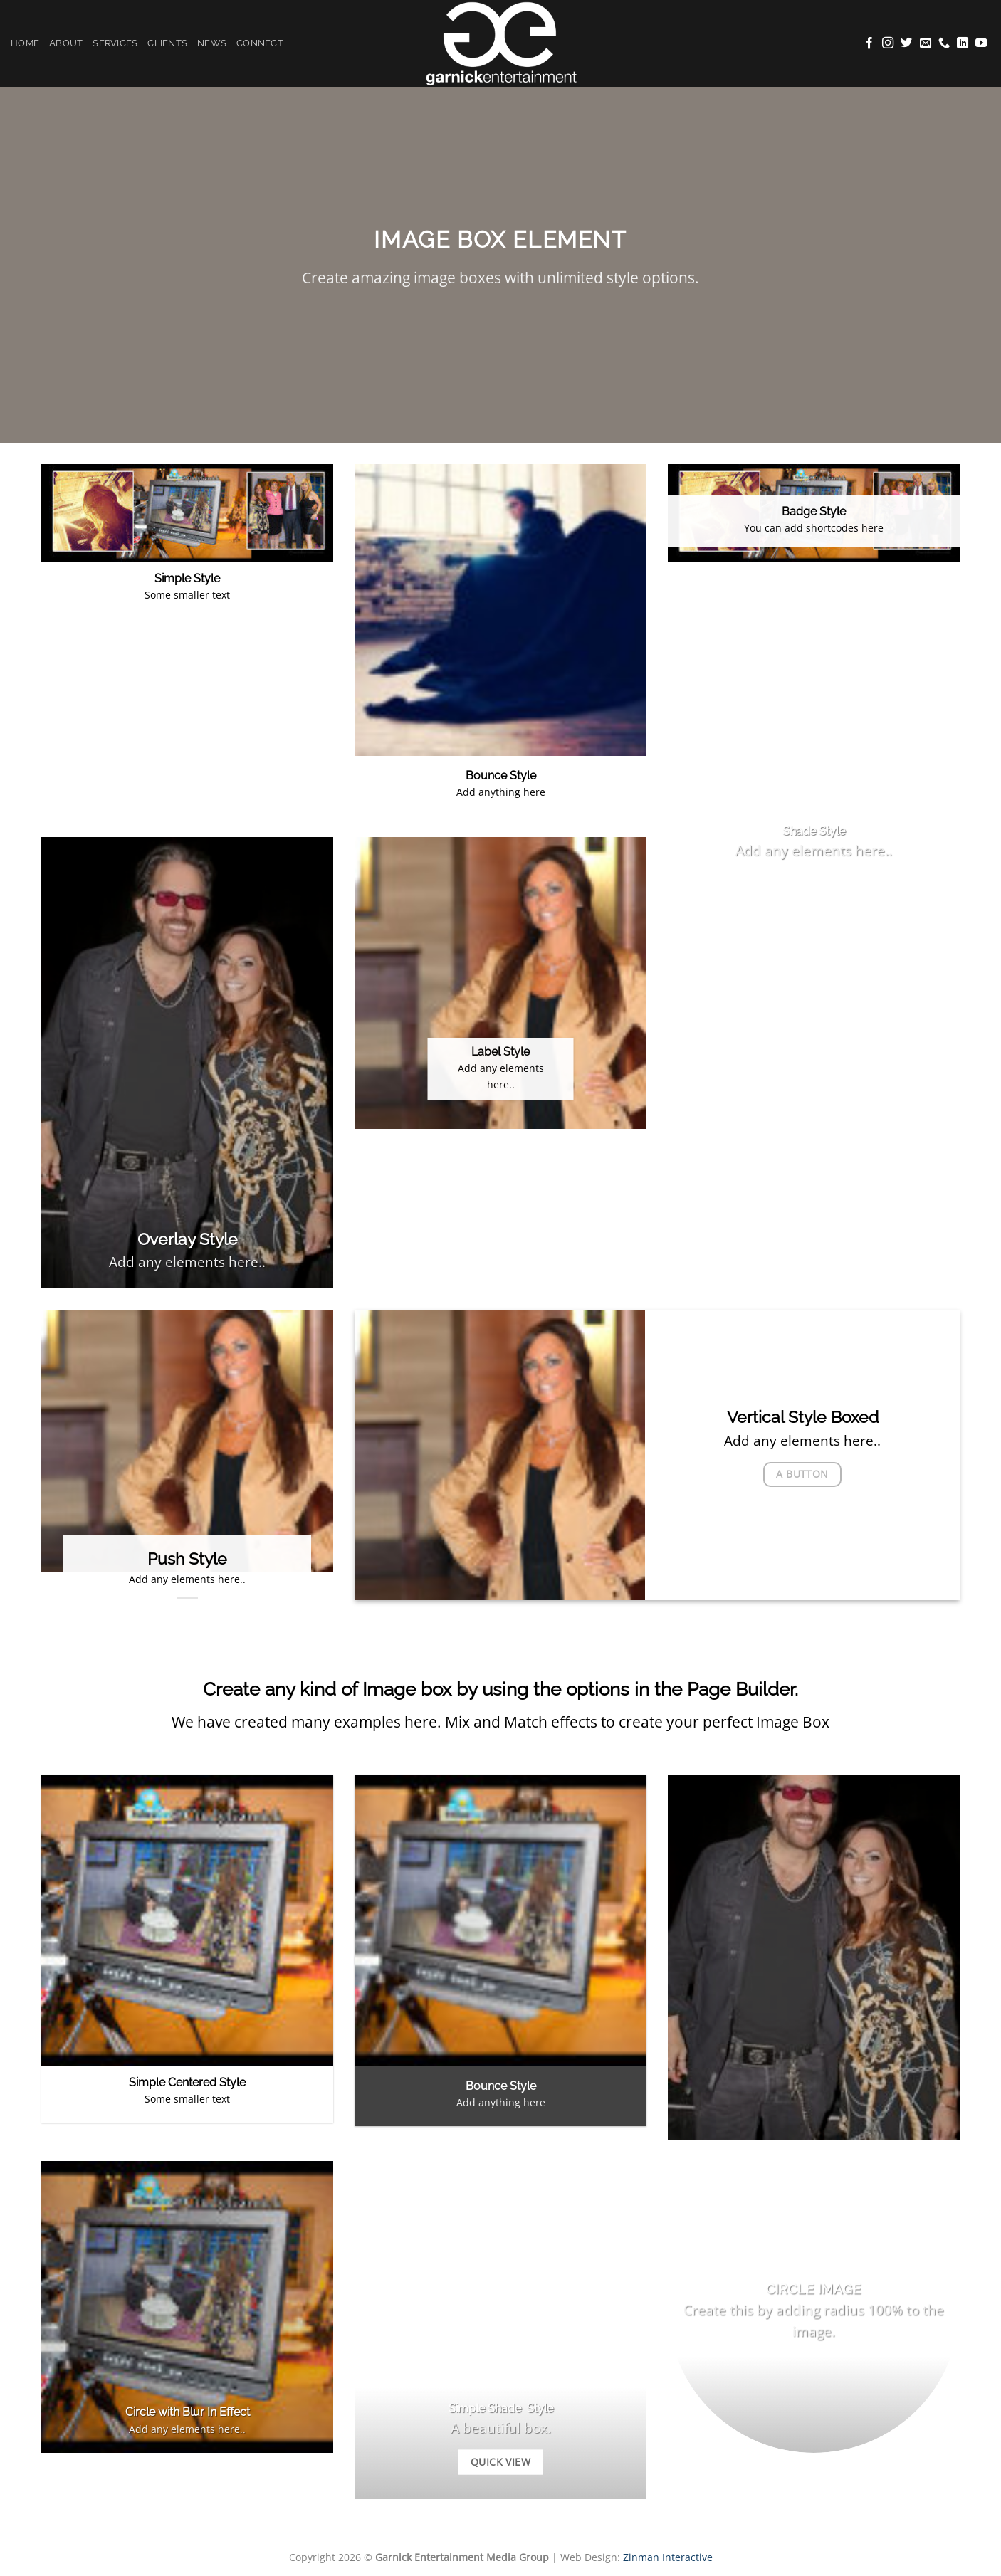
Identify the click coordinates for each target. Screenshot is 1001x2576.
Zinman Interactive (668, 2557)
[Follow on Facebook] (869, 43)
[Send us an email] (925, 43)
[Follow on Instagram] (887, 43)
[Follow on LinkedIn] (962, 43)
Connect (259, 43)
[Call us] (944, 43)
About (66, 43)
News (211, 43)
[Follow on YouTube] (981, 43)
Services (115, 43)
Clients (167, 43)
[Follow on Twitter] (906, 43)
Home (25, 43)
